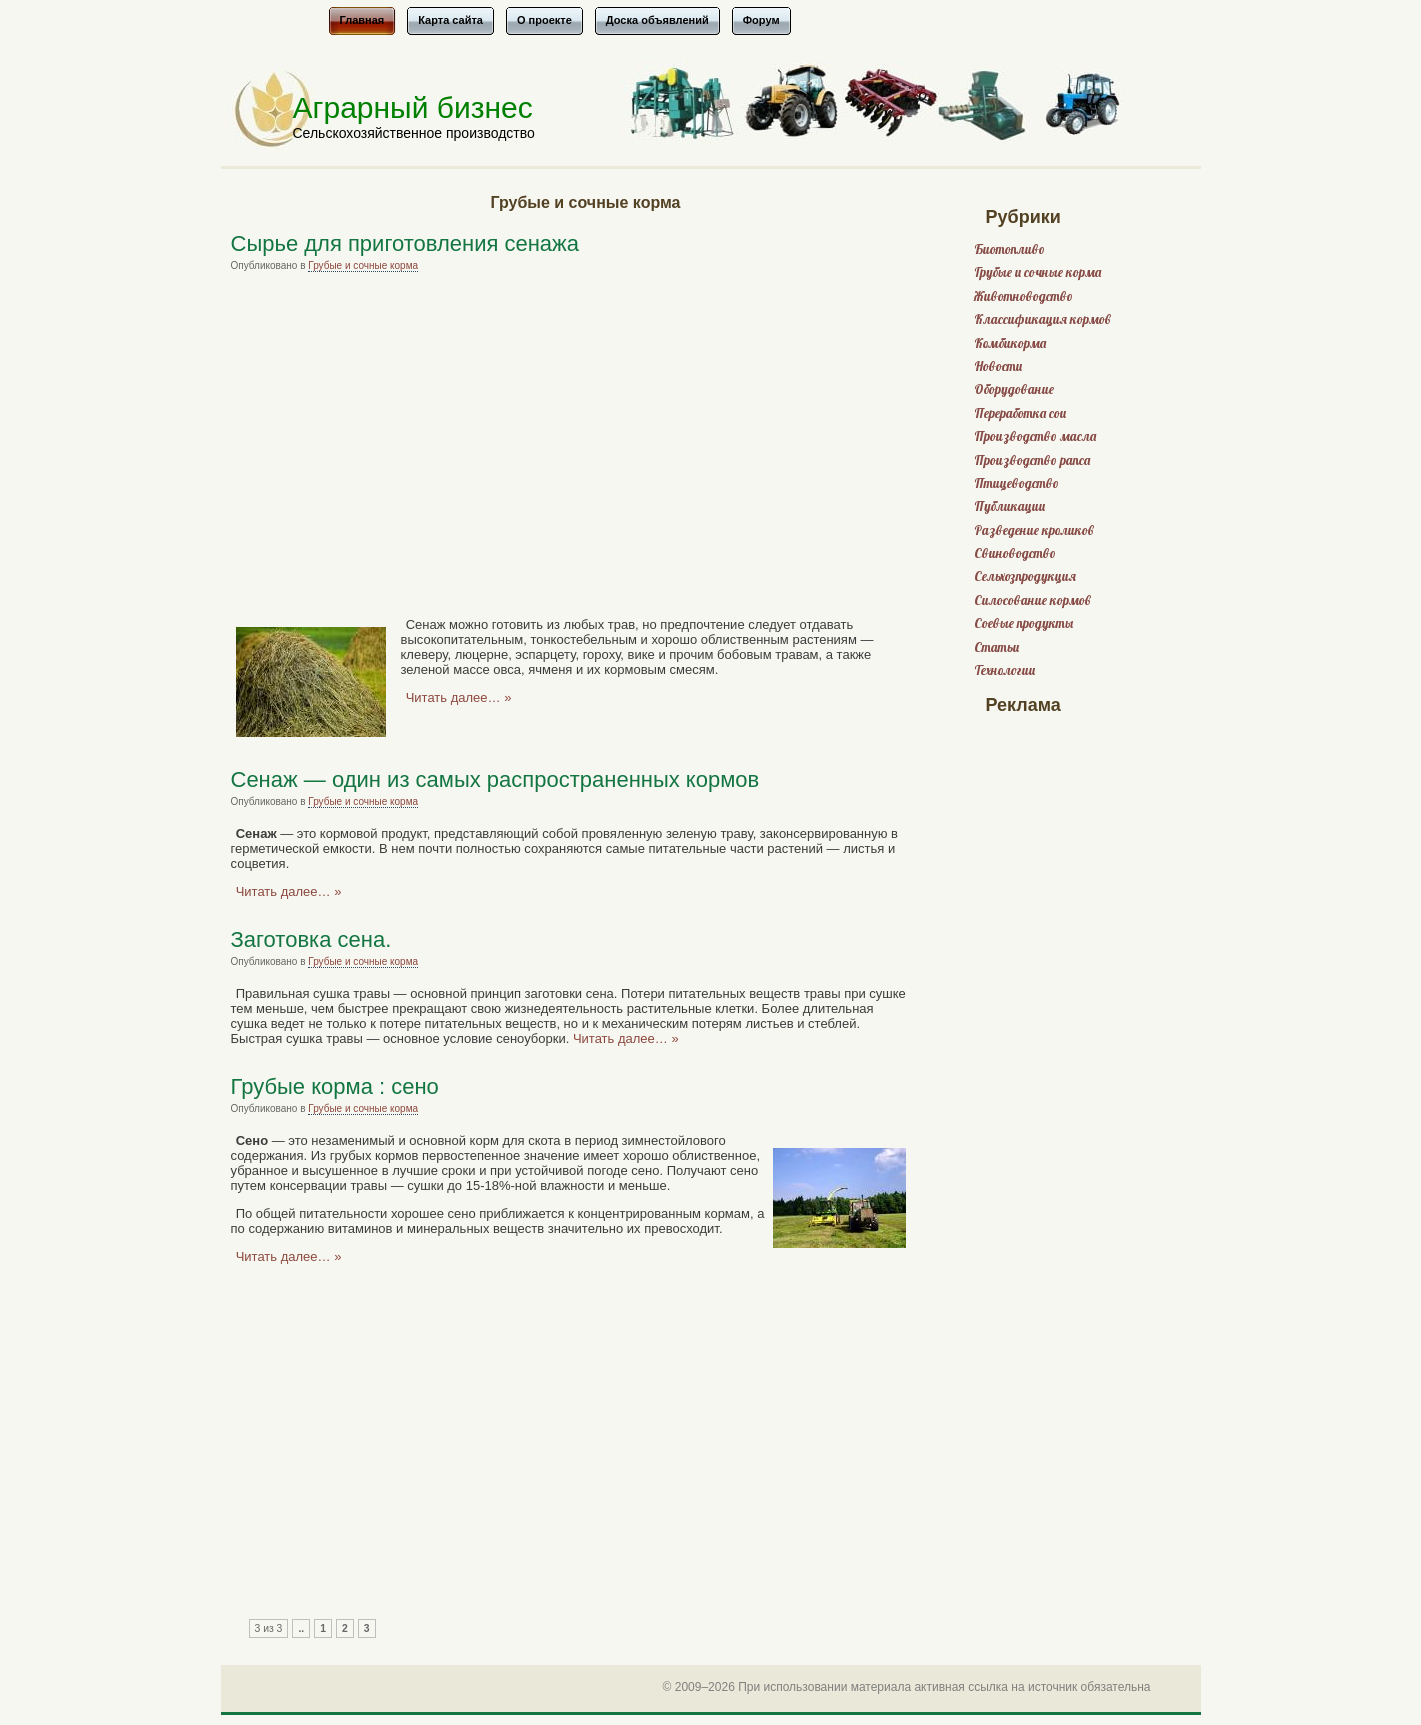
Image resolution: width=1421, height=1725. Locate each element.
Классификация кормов (1042, 319)
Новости (998, 366)
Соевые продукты (1023, 623)
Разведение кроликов (1034, 530)
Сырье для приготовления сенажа (405, 243)
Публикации (1009, 506)
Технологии (1004, 670)
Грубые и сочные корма (363, 265)
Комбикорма (1010, 343)
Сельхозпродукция (1025, 576)
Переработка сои (1020, 413)
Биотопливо (1009, 249)
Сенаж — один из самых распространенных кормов (495, 779)
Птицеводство (1016, 483)
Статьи (996, 647)
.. (301, 1628)
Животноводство (1023, 296)
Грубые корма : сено (335, 1086)
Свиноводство (1015, 553)
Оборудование (1014, 389)
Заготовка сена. (311, 939)
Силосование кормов (1032, 600)
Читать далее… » (459, 697)
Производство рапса (1032, 460)
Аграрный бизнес (413, 107)
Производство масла (1035, 436)
